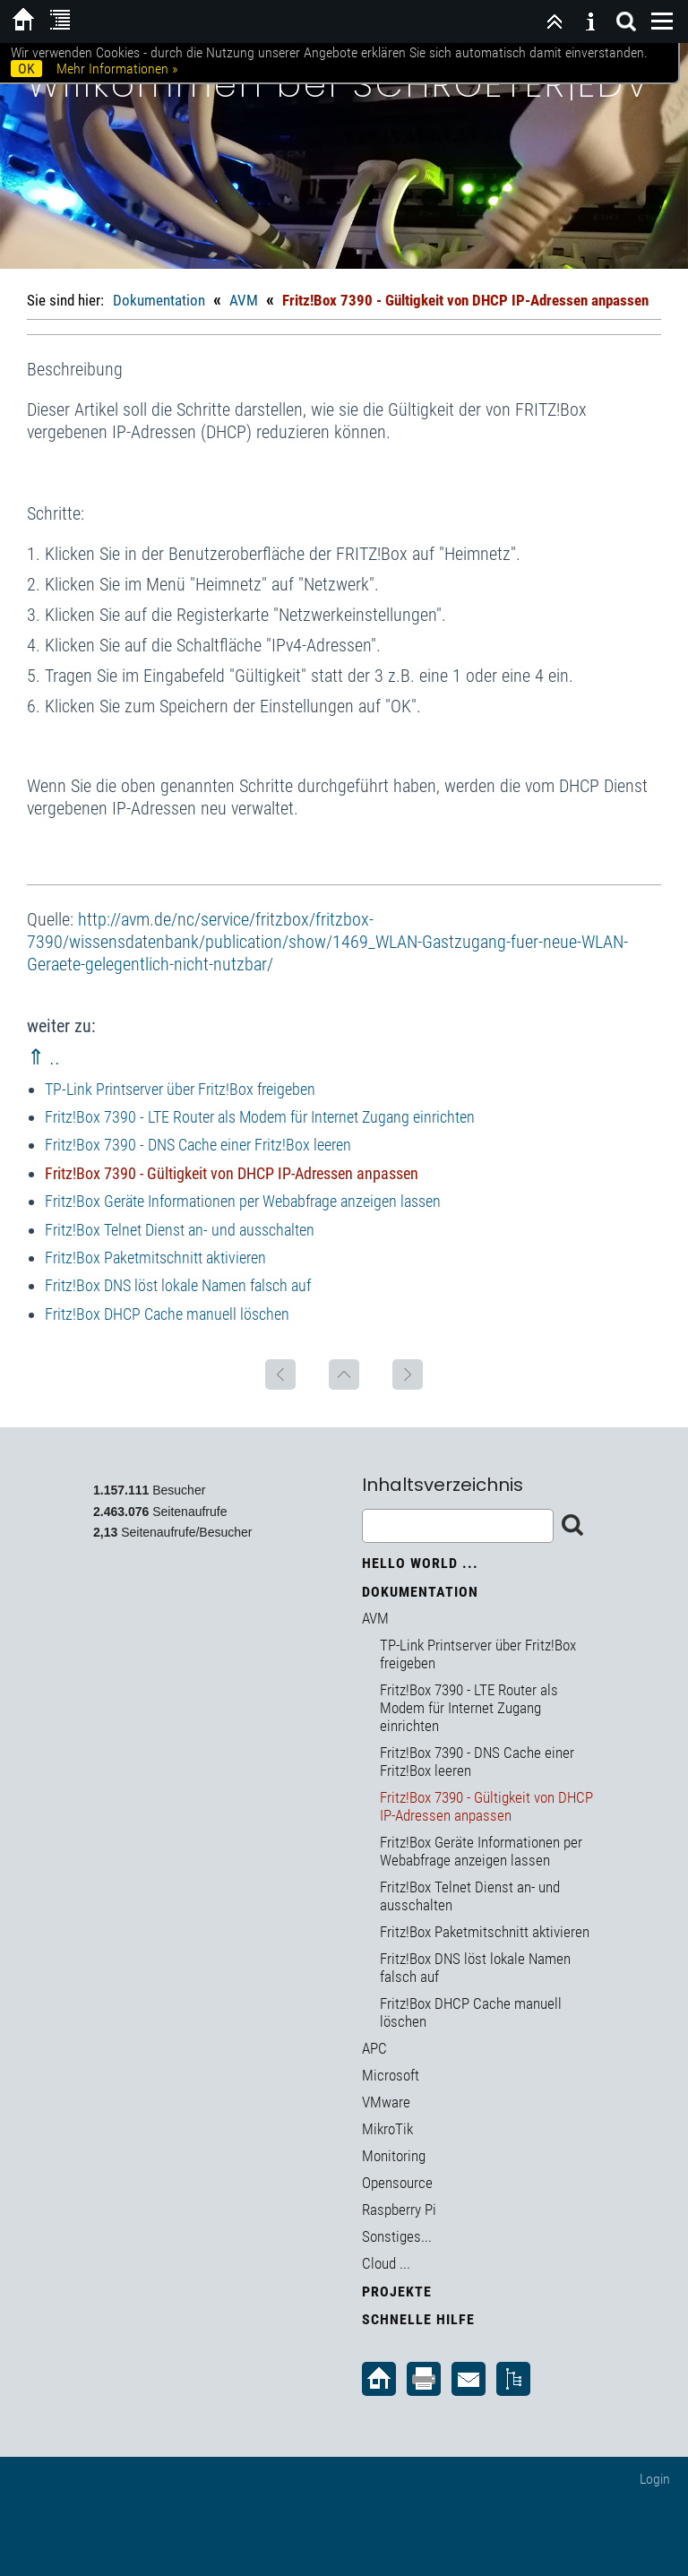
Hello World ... (420, 1563)
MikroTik (387, 2129)
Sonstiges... (397, 2236)
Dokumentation (159, 300)
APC (374, 2048)
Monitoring (394, 2156)
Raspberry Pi (399, 2209)
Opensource (397, 2183)
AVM (243, 300)
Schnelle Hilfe (418, 2319)
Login (655, 2478)
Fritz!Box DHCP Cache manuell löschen (167, 1314)
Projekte (397, 2291)
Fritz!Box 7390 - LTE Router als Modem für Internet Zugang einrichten (260, 1116)
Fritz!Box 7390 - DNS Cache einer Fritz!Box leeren (198, 1144)
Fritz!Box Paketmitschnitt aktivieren (155, 1257)
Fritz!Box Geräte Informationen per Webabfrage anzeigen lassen (243, 1201)
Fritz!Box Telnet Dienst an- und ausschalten (179, 1229)
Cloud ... (386, 2263)
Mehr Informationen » (116, 68)
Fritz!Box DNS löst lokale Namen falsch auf (178, 1285)
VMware (386, 2102)
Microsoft (390, 2075)
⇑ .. (43, 1057)
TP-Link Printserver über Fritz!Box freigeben (180, 1089)
